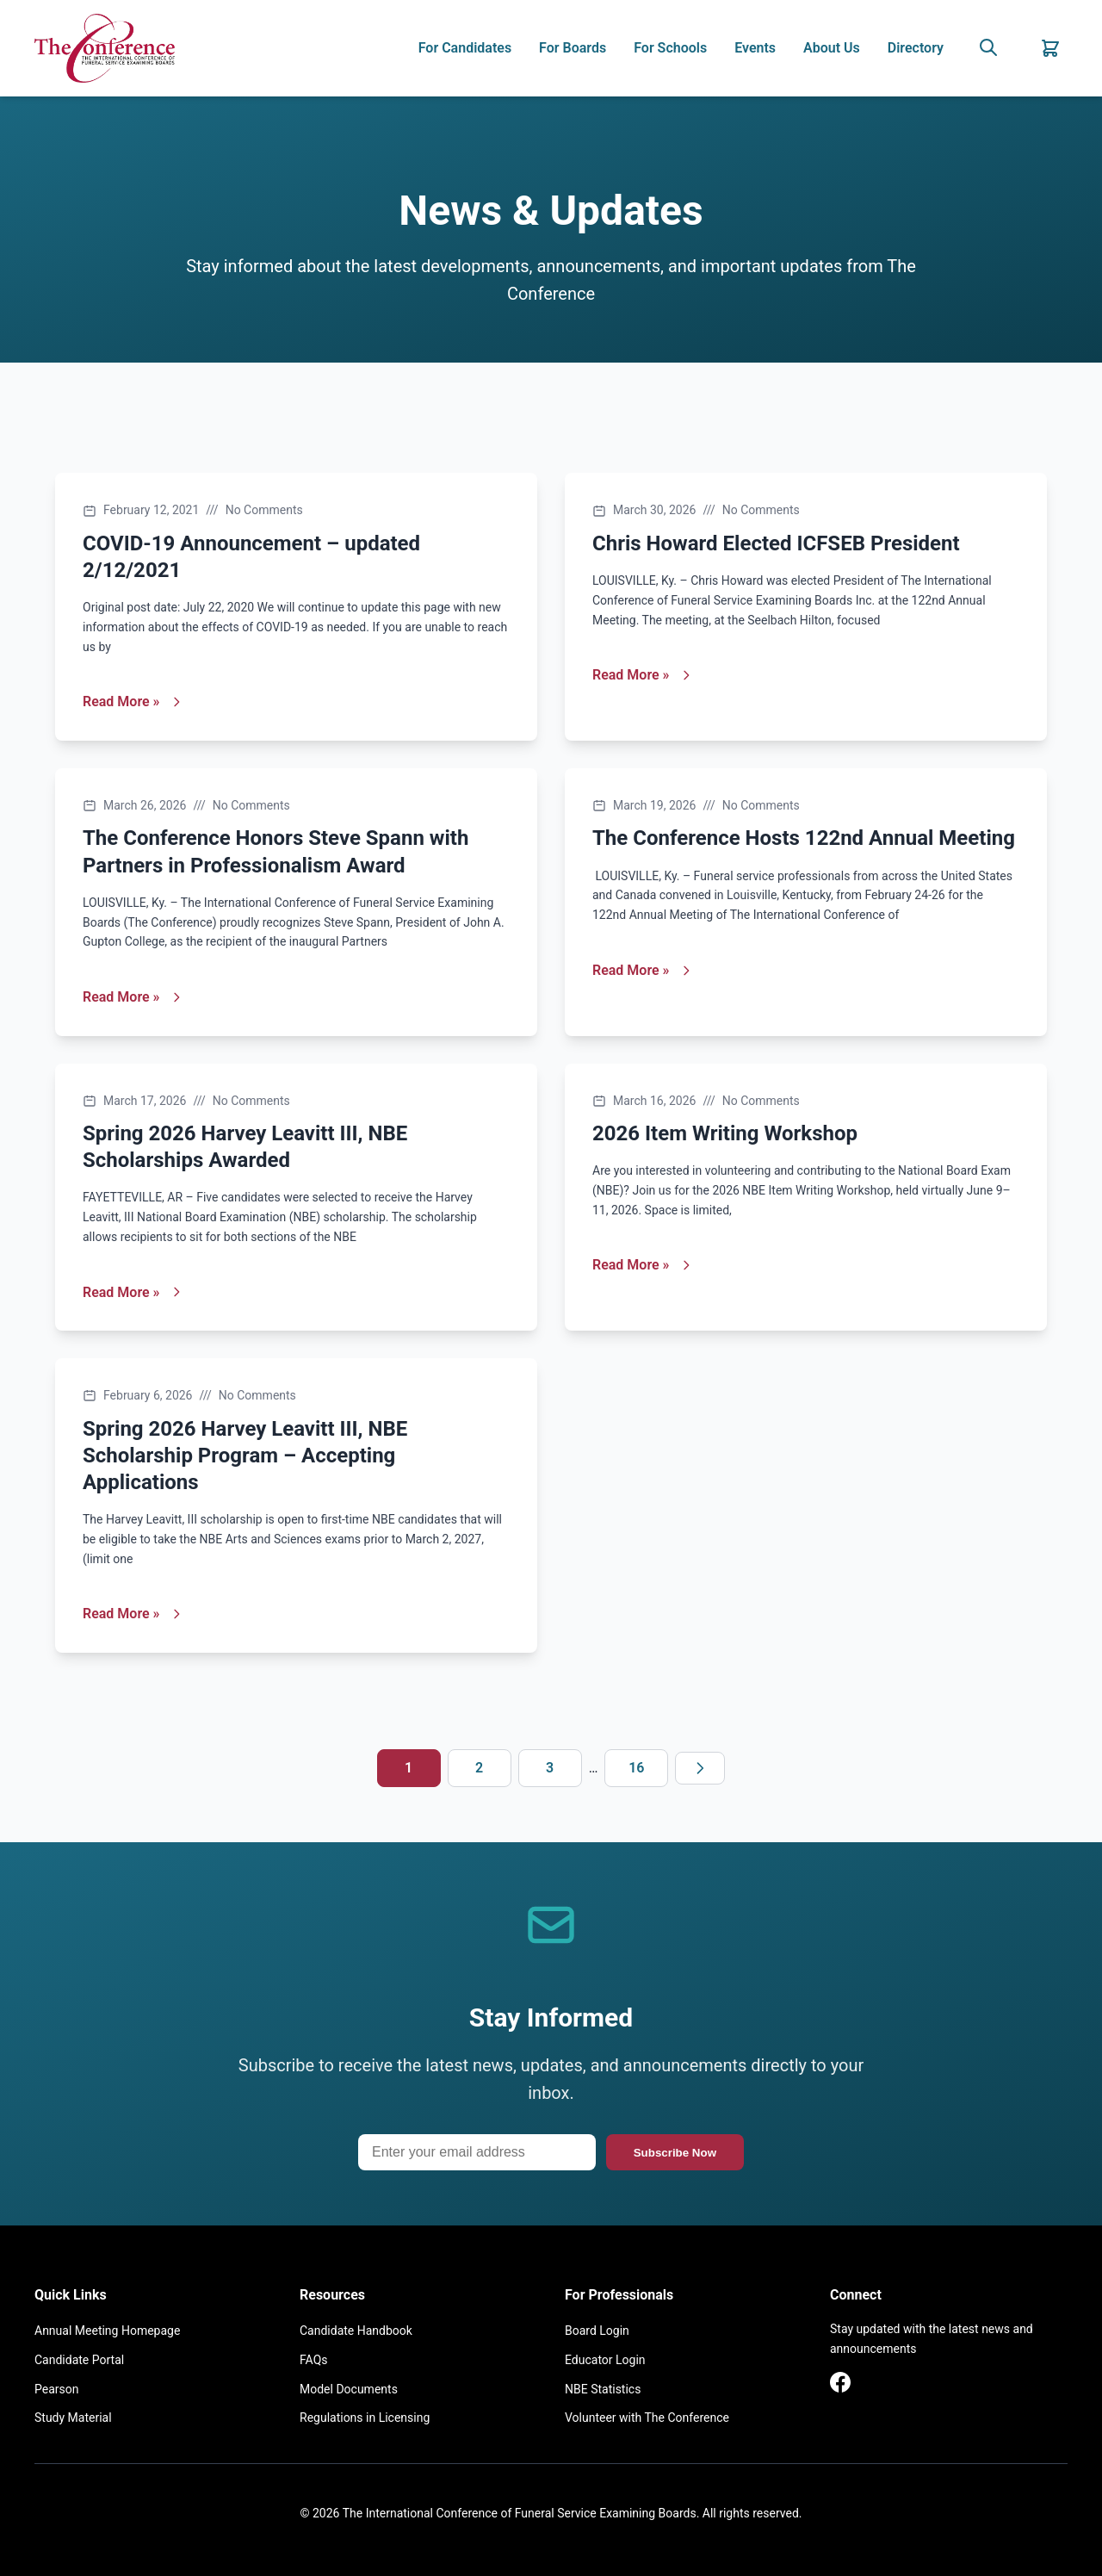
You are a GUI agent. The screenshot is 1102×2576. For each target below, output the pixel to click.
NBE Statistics (603, 2389)
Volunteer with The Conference (647, 2417)
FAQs (314, 2360)
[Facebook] (840, 2385)
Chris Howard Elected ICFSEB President (776, 543)
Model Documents (349, 2389)
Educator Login (605, 2360)
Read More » (133, 701)
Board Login (597, 2330)
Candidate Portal (79, 2360)
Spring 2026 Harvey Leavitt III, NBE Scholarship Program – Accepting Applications (245, 1455)
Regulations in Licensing (365, 2417)
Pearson (56, 2389)
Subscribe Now (675, 2152)
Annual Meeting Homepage (107, 2330)
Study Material (73, 2417)
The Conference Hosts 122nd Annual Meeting (803, 838)
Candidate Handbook (356, 2330)
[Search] (988, 48)
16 (636, 1768)
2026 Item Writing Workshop (724, 1133)
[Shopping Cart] (1050, 48)
